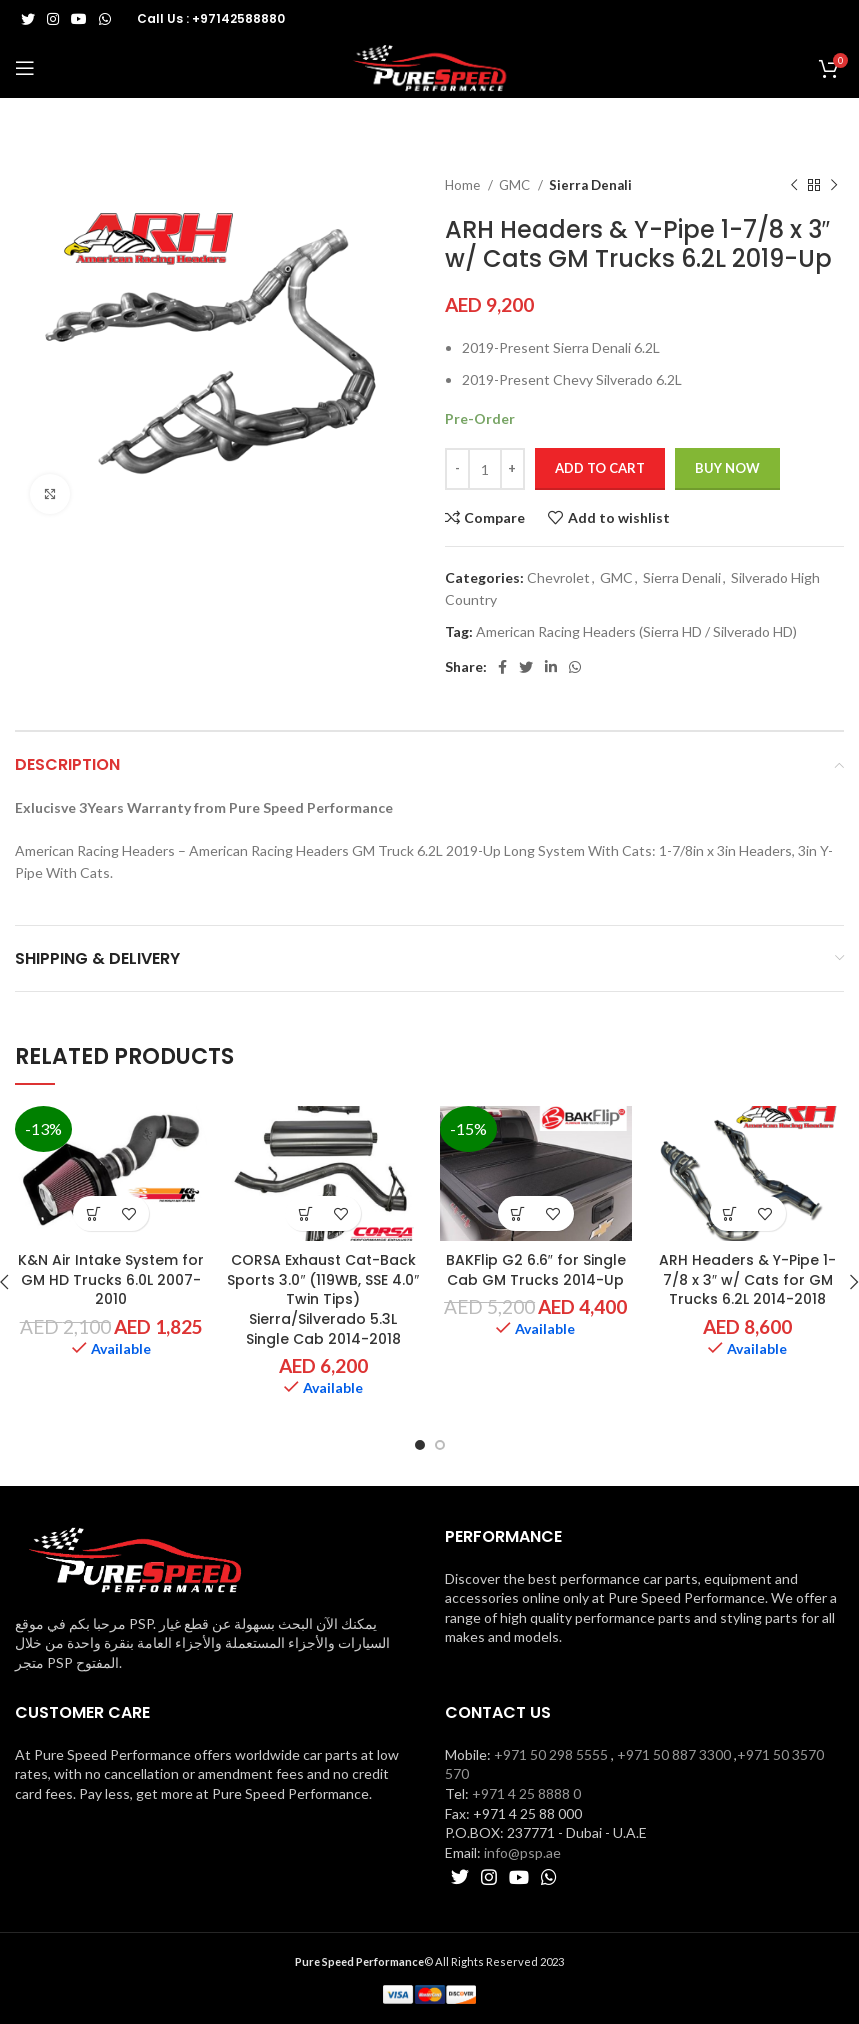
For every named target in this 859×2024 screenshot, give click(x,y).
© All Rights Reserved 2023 (429, 1961)
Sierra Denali (590, 185)
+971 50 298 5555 (551, 1754)
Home (464, 185)
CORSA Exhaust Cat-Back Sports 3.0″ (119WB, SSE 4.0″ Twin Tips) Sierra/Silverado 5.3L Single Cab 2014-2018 (323, 1299)
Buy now (727, 468)
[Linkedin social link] (551, 667)
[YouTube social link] (79, 19)
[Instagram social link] (53, 19)
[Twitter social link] (28, 19)
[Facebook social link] (502, 667)
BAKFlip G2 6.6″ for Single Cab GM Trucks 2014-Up (536, 1270)
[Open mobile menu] (25, 68)
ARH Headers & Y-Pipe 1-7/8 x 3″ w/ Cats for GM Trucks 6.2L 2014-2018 (747, 1279)
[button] (93, 1213)
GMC (516, 185)
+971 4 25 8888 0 (526, 1793)
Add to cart (600, 468)
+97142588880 (238, 18)
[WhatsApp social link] (105, 19)
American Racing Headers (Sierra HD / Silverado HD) (636, 631)
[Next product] (834, 186)
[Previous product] (794, 186)
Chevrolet (558, 577)
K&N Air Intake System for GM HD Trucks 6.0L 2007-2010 (111, 1279)
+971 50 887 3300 (674, 1754)
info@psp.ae (522, 1852)
